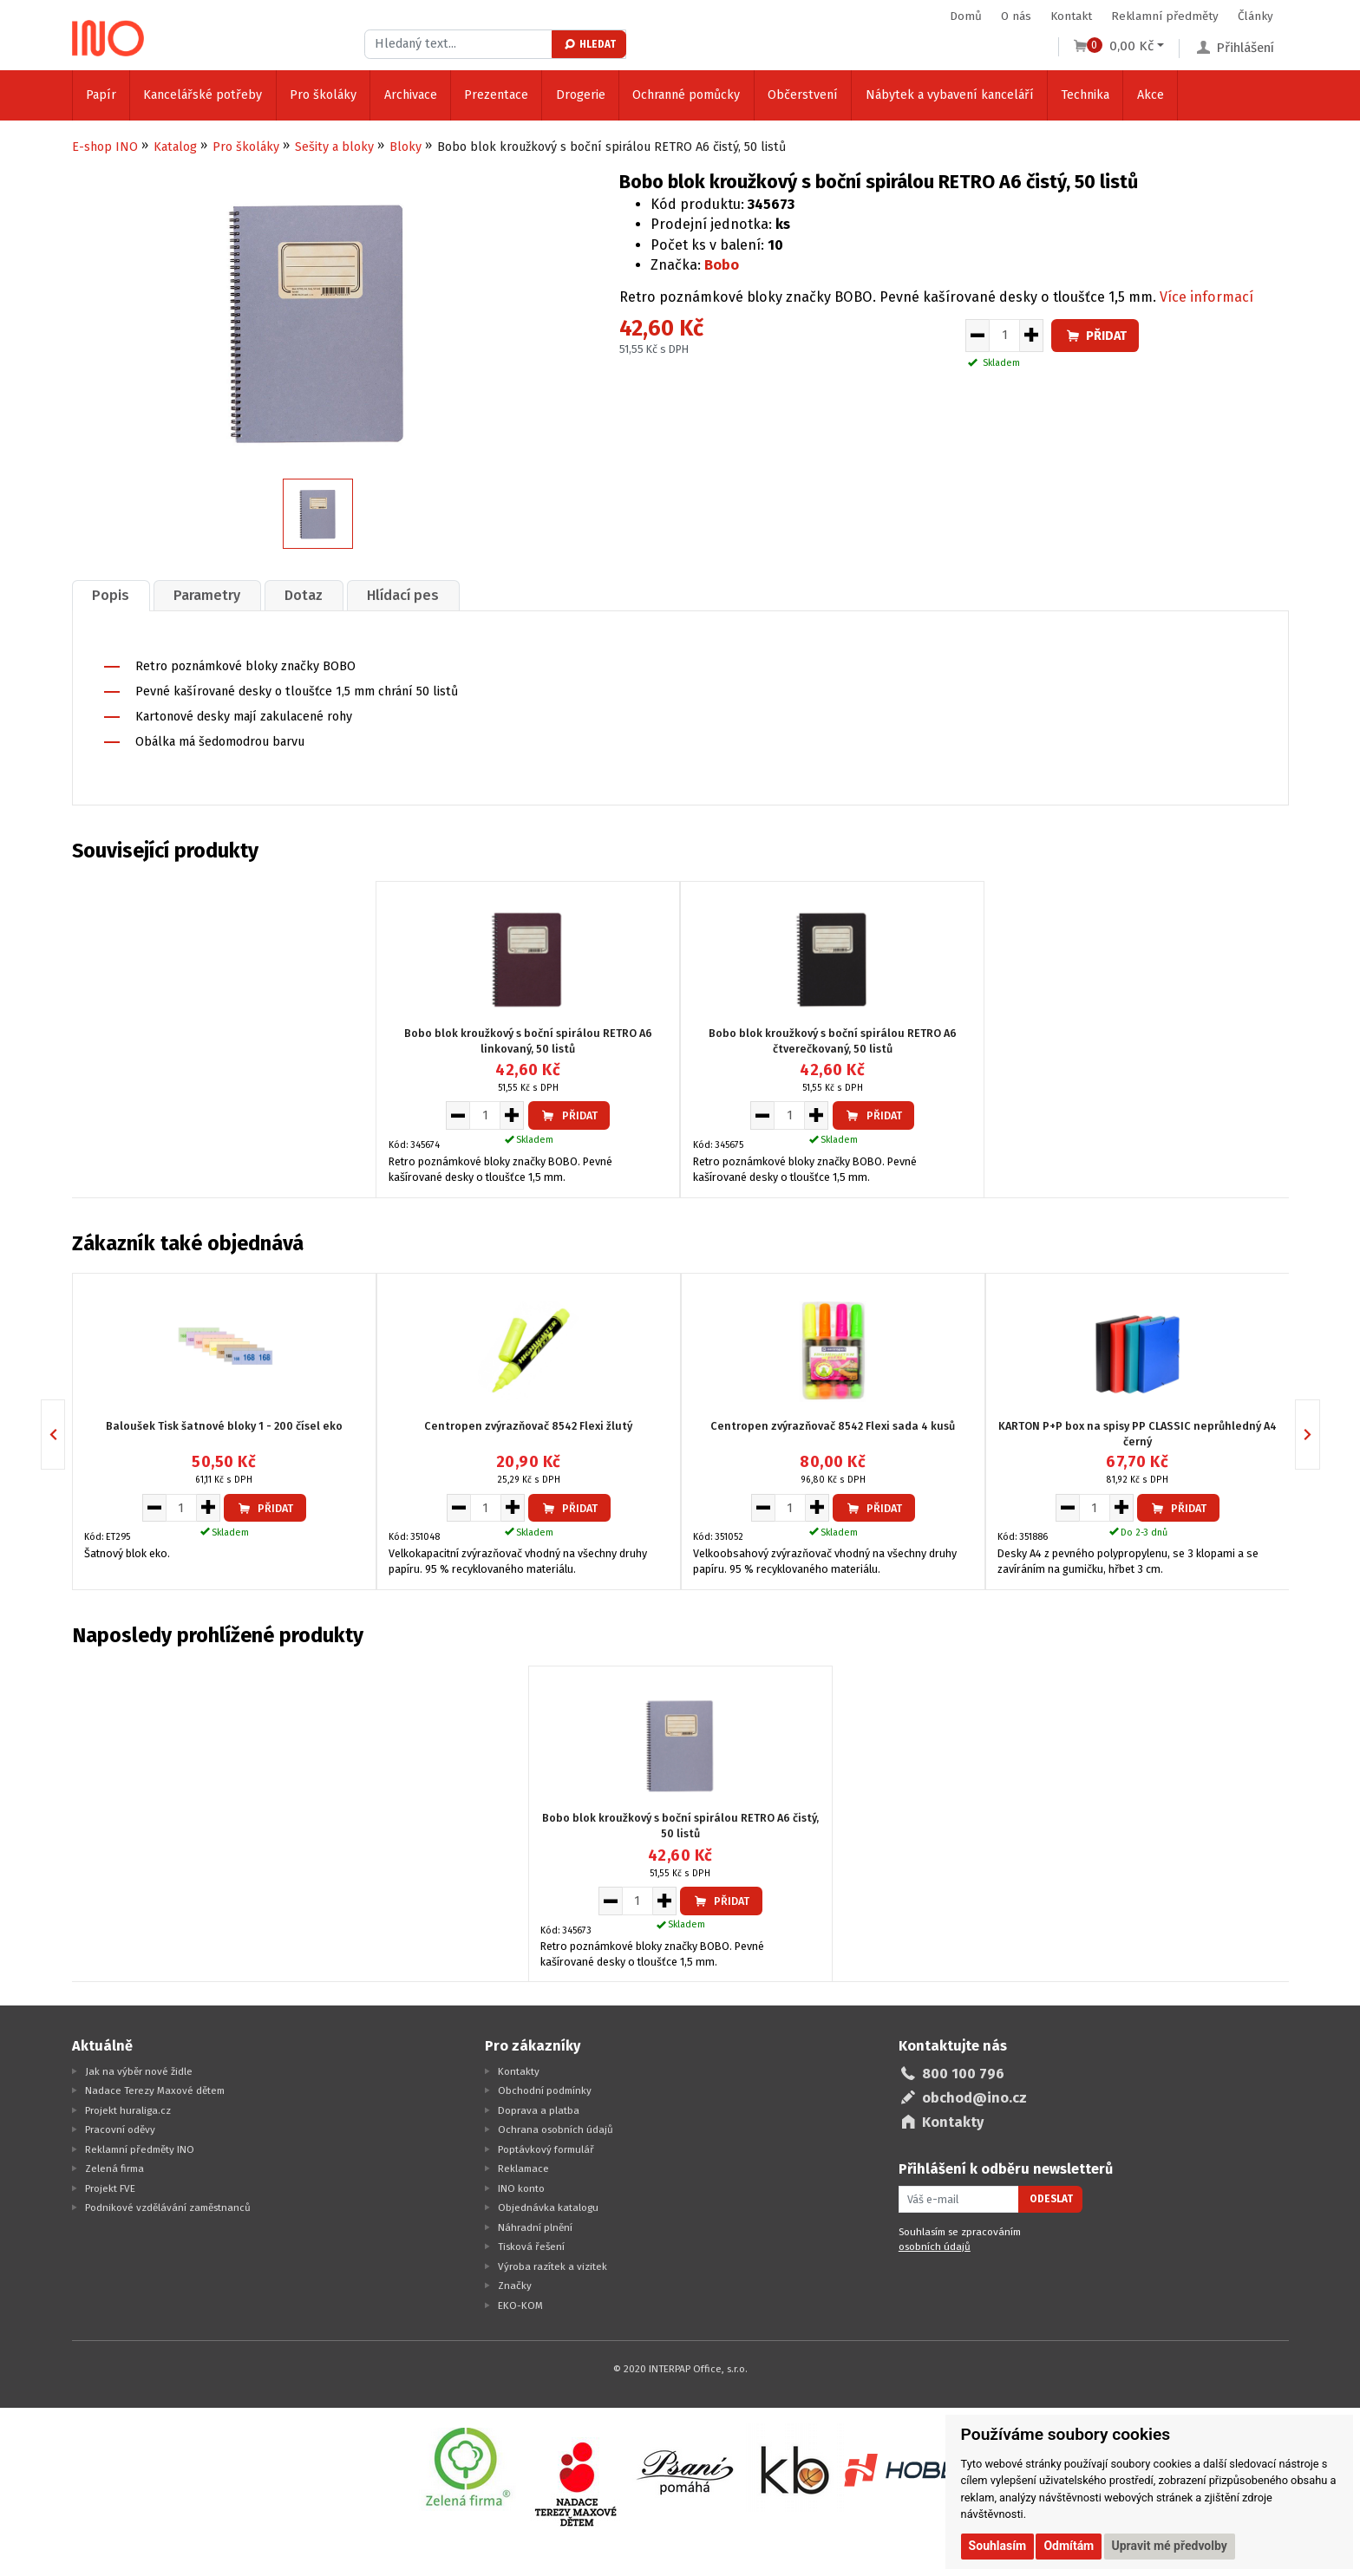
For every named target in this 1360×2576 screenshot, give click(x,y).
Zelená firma (114, 2168)
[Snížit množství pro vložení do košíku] (977, 335)
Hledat (589, 44)
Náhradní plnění (535, 2227)
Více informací (1206, 297)
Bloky (405, 147)
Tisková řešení (531, 2246)
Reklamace (523, 2168)
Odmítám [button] (1068, 2546)
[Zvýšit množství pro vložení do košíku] (1031, 335)
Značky (515, 2285)
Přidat (1095, 336)
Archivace (410, 95)
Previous (64, 1434)
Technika (1085, 95)
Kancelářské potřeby (202, 95)
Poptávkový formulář (546, 2149)
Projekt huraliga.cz (128, 2110)
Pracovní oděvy (120, 2129)
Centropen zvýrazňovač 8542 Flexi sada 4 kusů (832, 1425)
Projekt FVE (110, 2188)
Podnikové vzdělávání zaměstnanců (168, 2207)
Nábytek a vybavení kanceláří (950, 95)
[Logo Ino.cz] (108, 38)
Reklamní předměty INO (139, 2149)
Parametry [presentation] (206, 595)
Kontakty (518, 2071)
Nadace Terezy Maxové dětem (155, 2090)
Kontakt (1071, 16)
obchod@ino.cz (974, 2098)
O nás (1016, 16)
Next (1319, 1434)
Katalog (175, 147)
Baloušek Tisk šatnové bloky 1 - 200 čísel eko (224, 1425)
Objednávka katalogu (548, 2207)
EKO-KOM (520, 2305)
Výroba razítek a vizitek (552, 2266)
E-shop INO (105, 147)
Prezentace (496, 95)
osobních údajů (935, 2246)
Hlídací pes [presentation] (403, 595)
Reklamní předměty (1165, 16)
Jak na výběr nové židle (139, 2071)
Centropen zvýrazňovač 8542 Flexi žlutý (528, 1425)
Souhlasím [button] (998, 2546)
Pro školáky (323, 95)
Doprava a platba (538, 2110)
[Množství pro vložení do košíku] (1004, 335)
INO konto (521, 2188)
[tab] (111, 595)
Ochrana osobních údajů (555, 2129)
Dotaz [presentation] (303, 595)
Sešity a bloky (334, 147)
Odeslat (1051, 2199)
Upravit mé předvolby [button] (1169, 2546)
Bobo (721, 265)
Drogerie (580, 95)
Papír (101, 95)
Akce (1150, 95)
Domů (966, 16)
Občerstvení (803, 95)
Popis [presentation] (110, 595)
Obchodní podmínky (545, 2090)
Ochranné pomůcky (686, 95)
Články (1255, 16)
